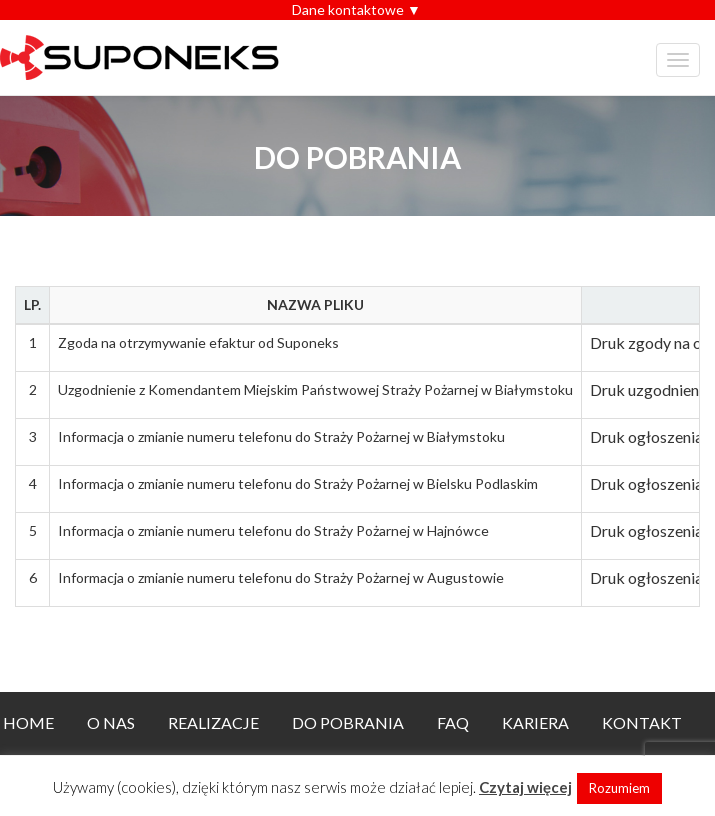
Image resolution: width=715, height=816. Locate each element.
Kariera (535, 722)
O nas (111, 722)
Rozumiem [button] (619, 788)
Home (28, 722)
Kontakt (642, 722)
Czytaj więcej (525, 787)
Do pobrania (348, 722)
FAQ (453, 722)
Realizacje (213, 722)
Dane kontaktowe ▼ (356, 9)
